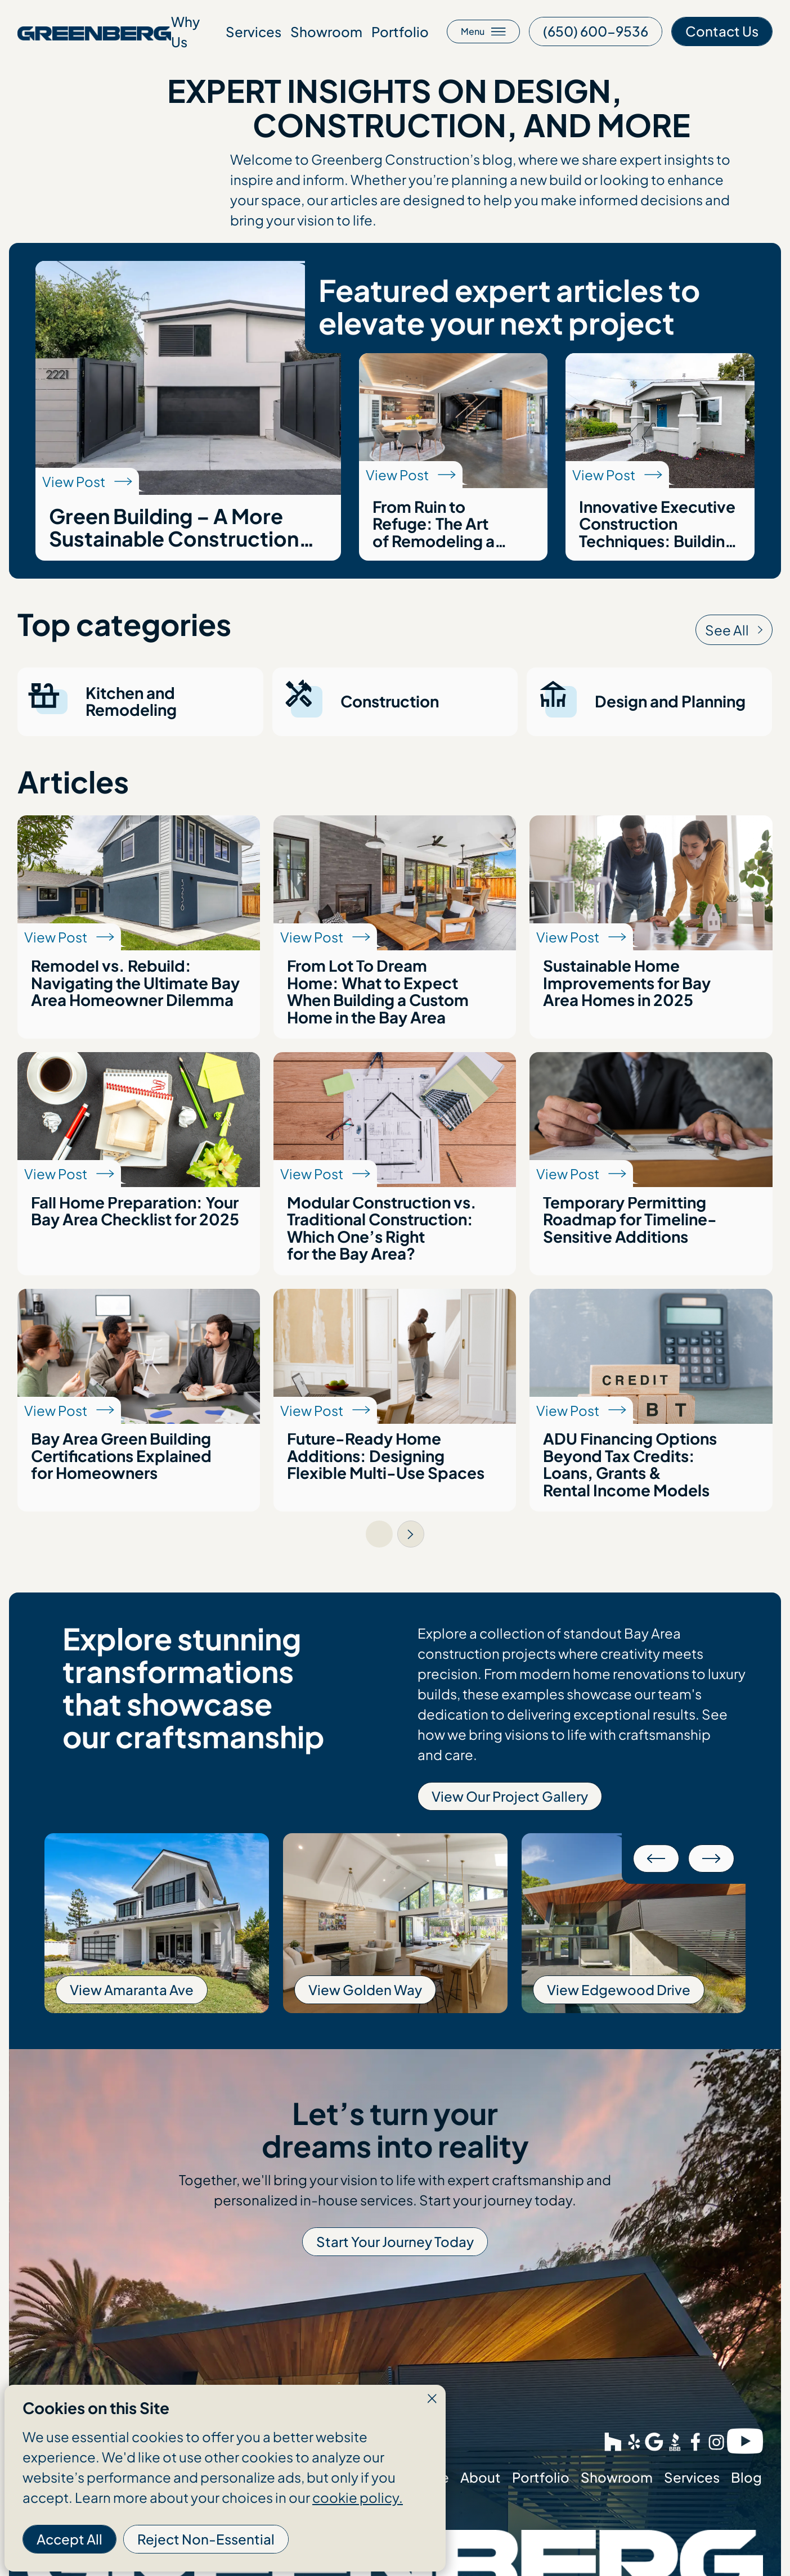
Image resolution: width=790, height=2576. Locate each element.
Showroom (617, 2477)
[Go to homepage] (93, 31)
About (480, 2477)
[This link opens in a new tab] (595, 31)
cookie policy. (357, 2497)
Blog (746, 2477)
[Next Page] (410, 1534)
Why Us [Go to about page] (185, 31)
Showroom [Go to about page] (326, 31)
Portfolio (540, 2477)
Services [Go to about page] (253, 31)
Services (692, 2477)
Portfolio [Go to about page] (400, 31)
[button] (656, 1858)
